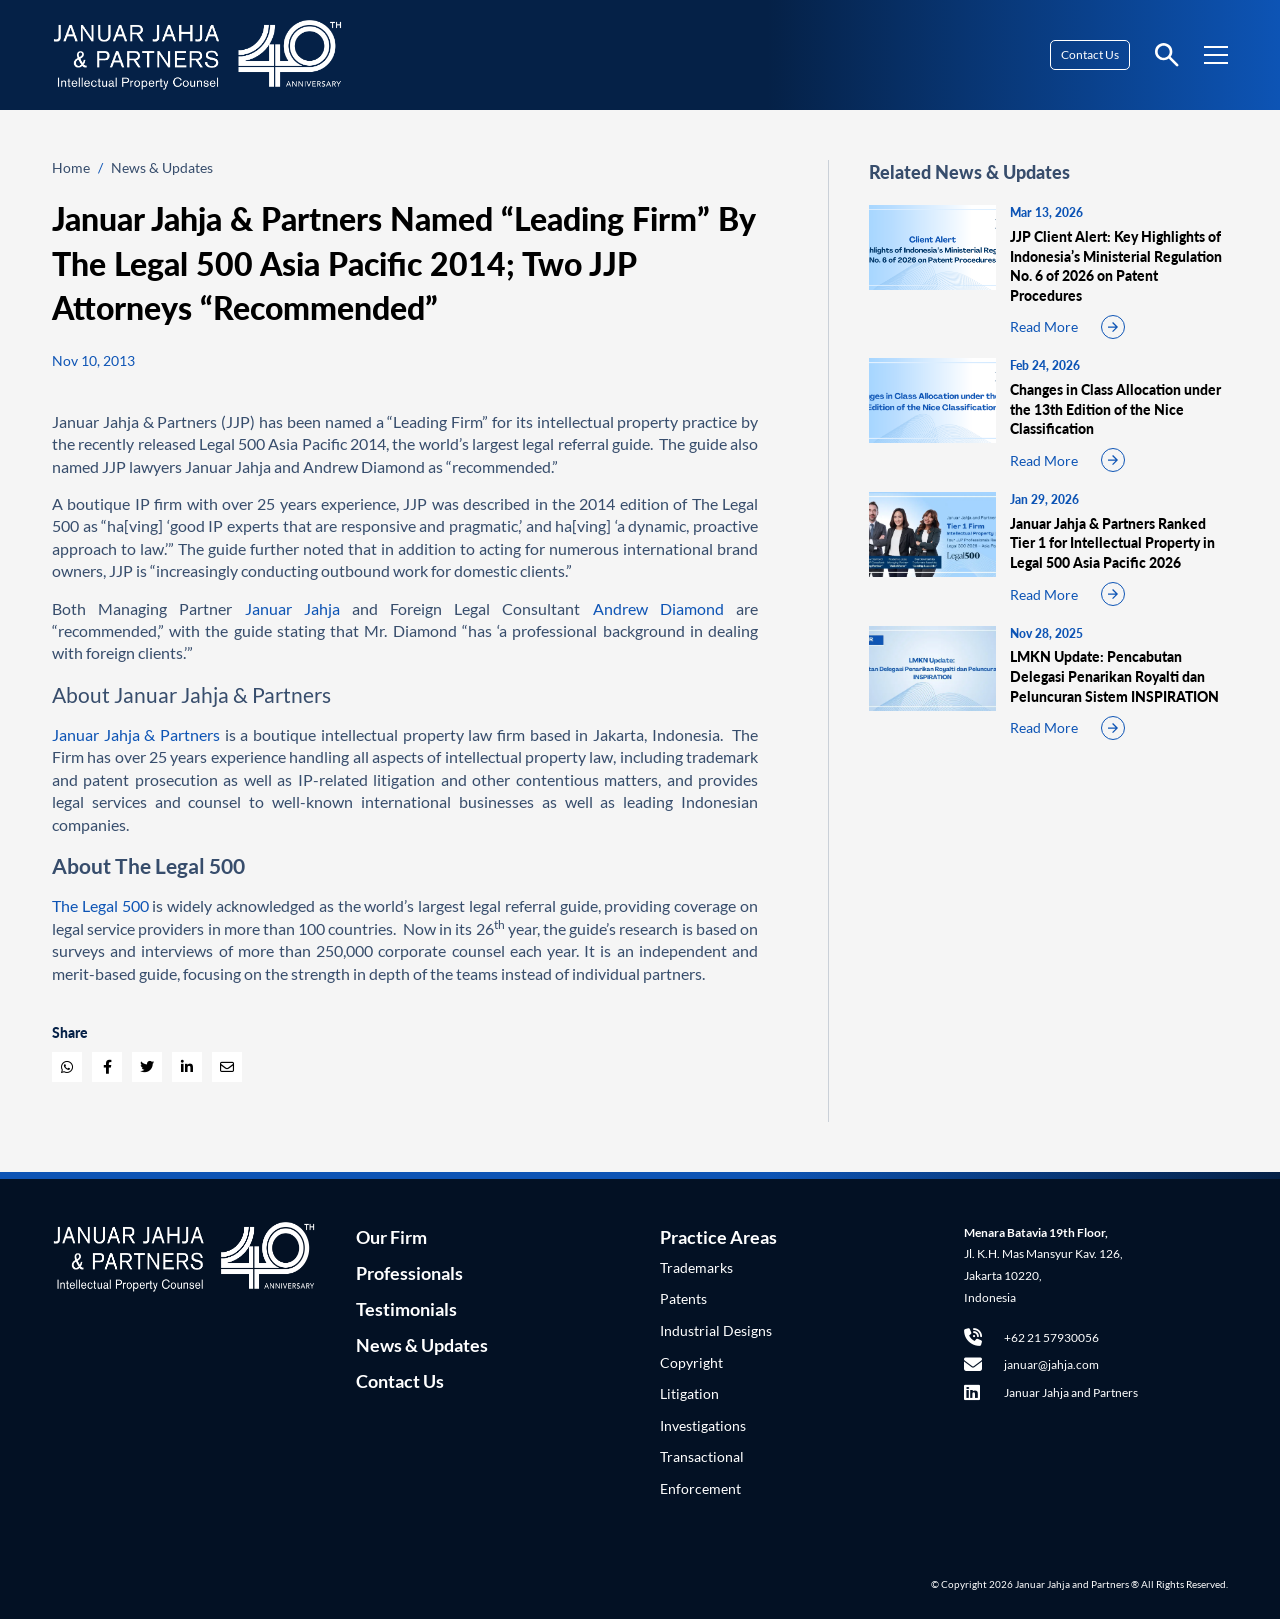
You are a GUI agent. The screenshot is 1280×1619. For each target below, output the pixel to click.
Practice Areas (718, 1237)
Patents (683, 1298)
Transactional (702, 1456)
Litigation (689, 1393)
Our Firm (391, 1237)
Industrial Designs (716, 1330)
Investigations (703, 1425)
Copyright (691, 1362)
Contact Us (1090, 54)
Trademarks (696, 1267)
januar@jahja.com (1031, 1364)
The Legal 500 (100, 905)
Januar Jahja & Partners (136, 734)
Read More (1044, 326)
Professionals (409, 1273)
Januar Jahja (292, 608)
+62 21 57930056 (1031, 1337)
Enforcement (700, 1488)
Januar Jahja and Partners (1051, 1392)
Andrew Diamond (658, 608)
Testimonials (406, 1309)
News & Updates (162, 167)
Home (71, 167)
